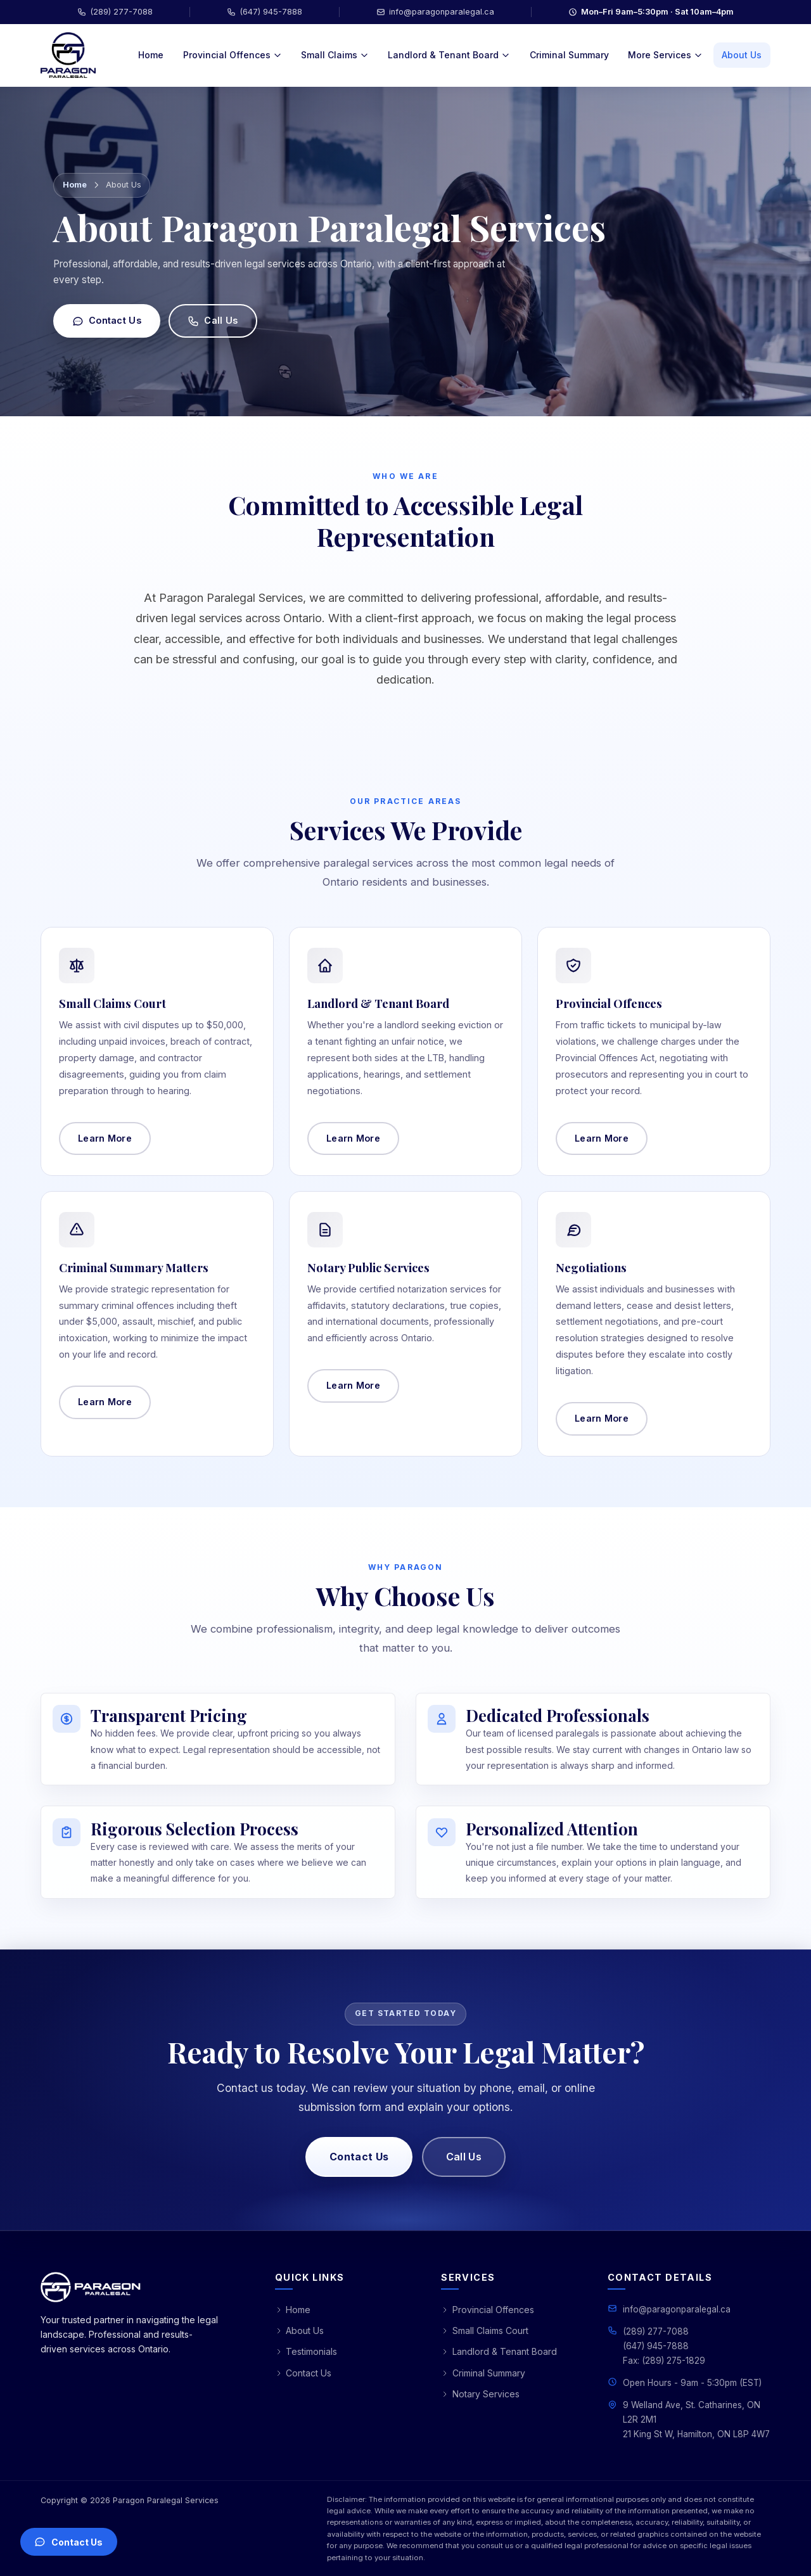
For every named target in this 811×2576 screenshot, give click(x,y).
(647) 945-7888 (264, 11)
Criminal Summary (569, 54)
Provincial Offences (232, 54)
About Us (742, 54)
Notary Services (480, 2393)
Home (150, 54)
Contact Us (106, 320)
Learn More (353, 1143)
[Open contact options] (68, 2542)
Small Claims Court (484, 2330)
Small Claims (335, 54)
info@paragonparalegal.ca (435, 11)
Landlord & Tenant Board (449, 54)
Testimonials (306, 2351)
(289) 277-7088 (115, 11)
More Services (665, 54)
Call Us (213, 320)
